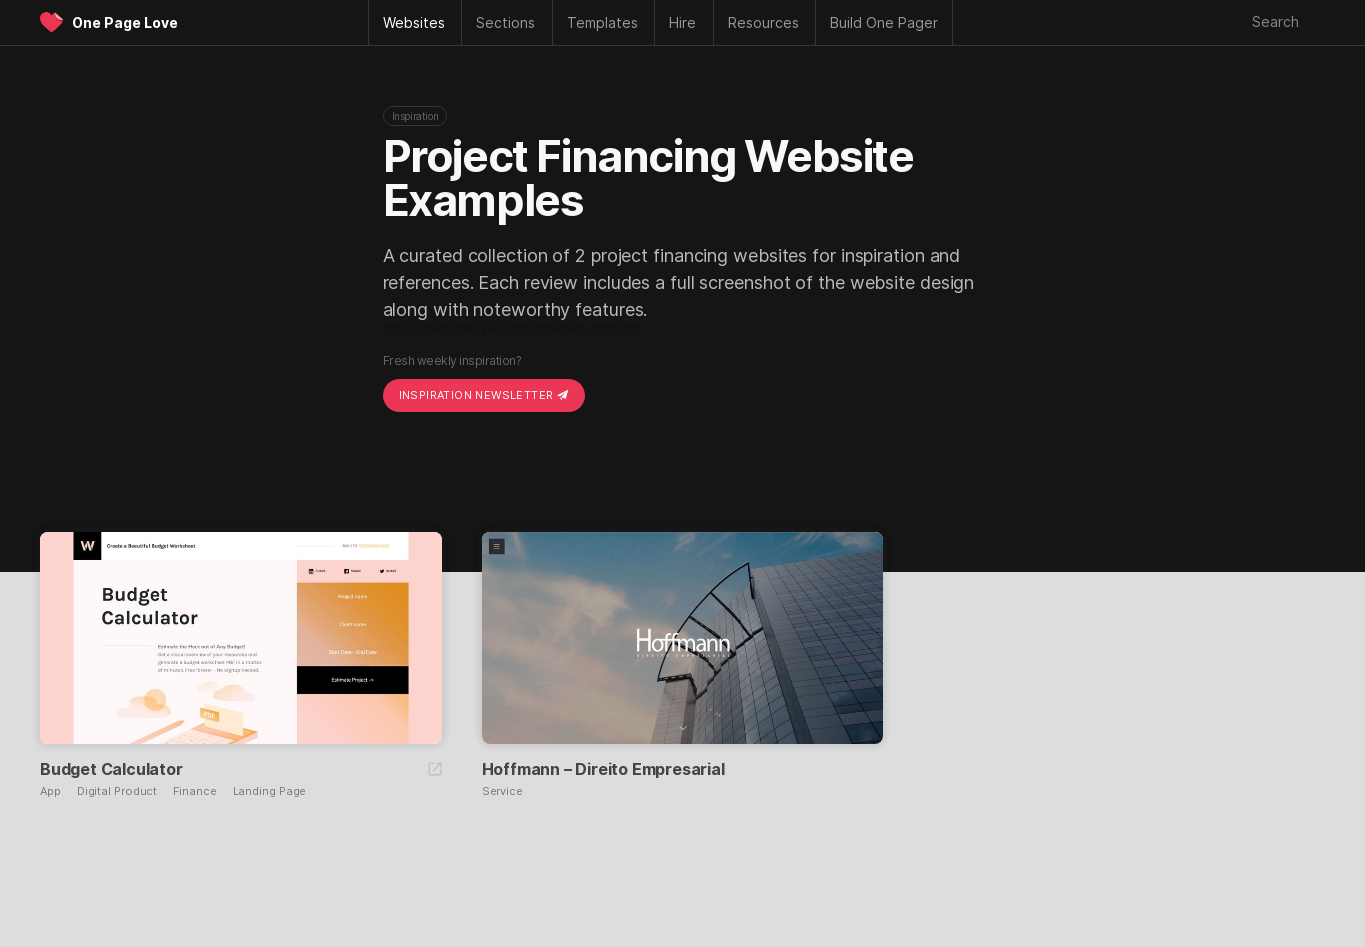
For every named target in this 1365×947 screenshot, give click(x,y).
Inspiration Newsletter (484, 395)
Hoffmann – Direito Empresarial (603, 769)
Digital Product (117, 791)
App (50, 791)
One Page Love (125, 22)
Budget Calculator (111, 769)
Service (502, 791)
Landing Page (270, 791)
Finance (194, 791)
